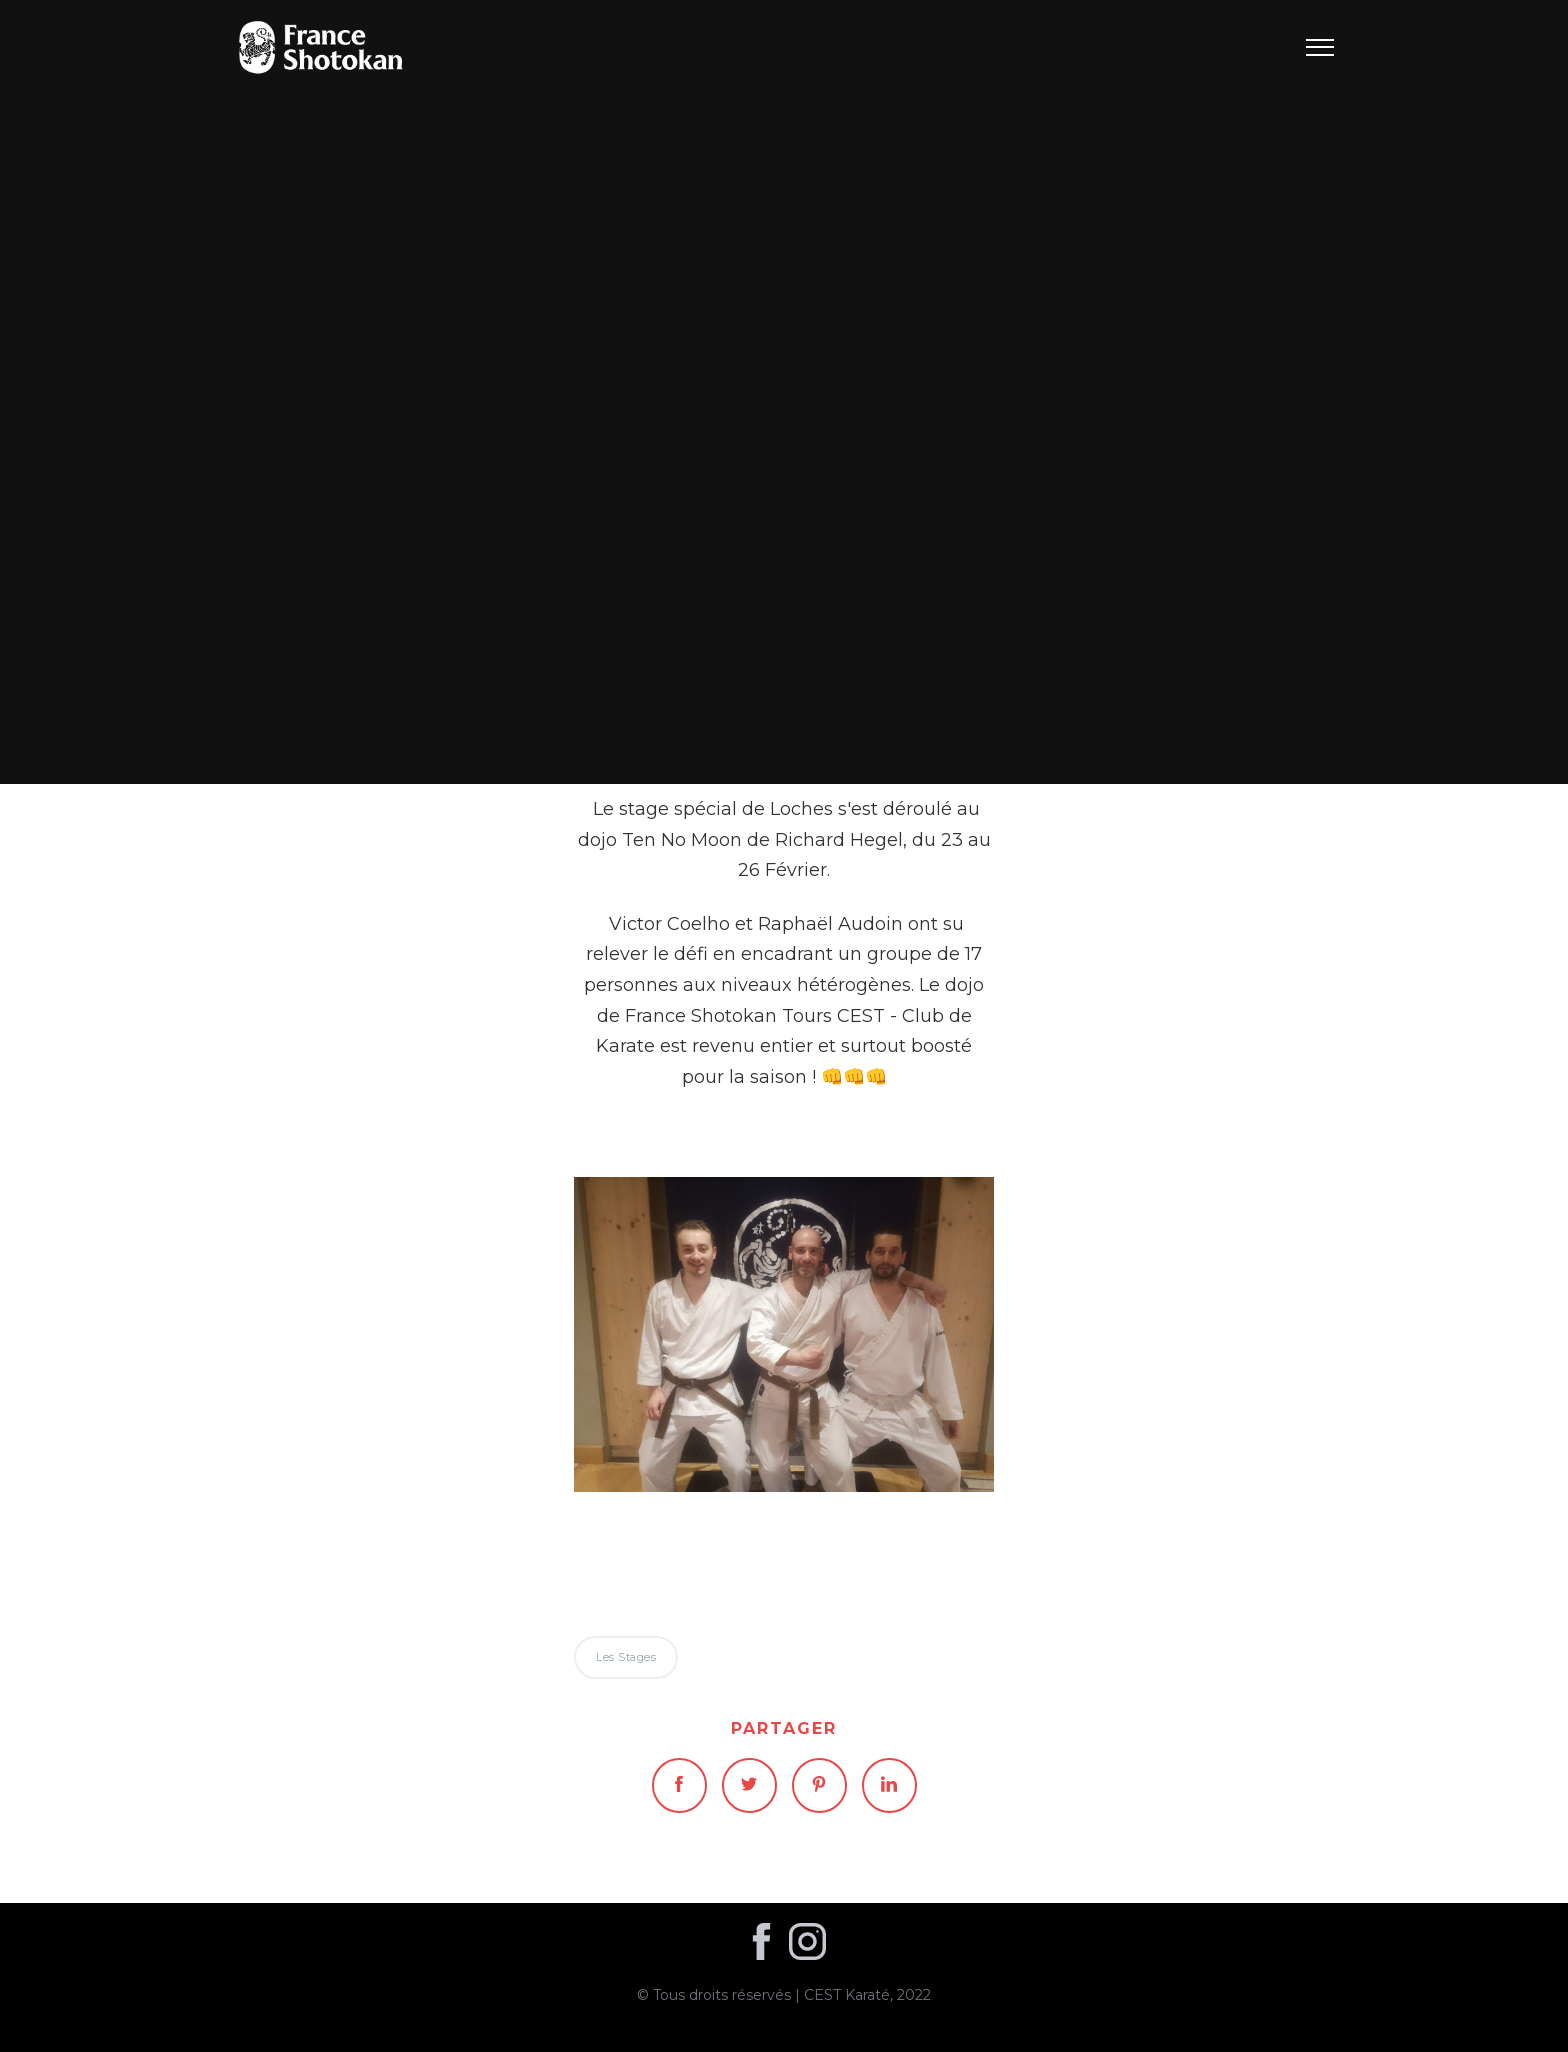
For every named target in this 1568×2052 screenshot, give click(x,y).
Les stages (784, 391)
